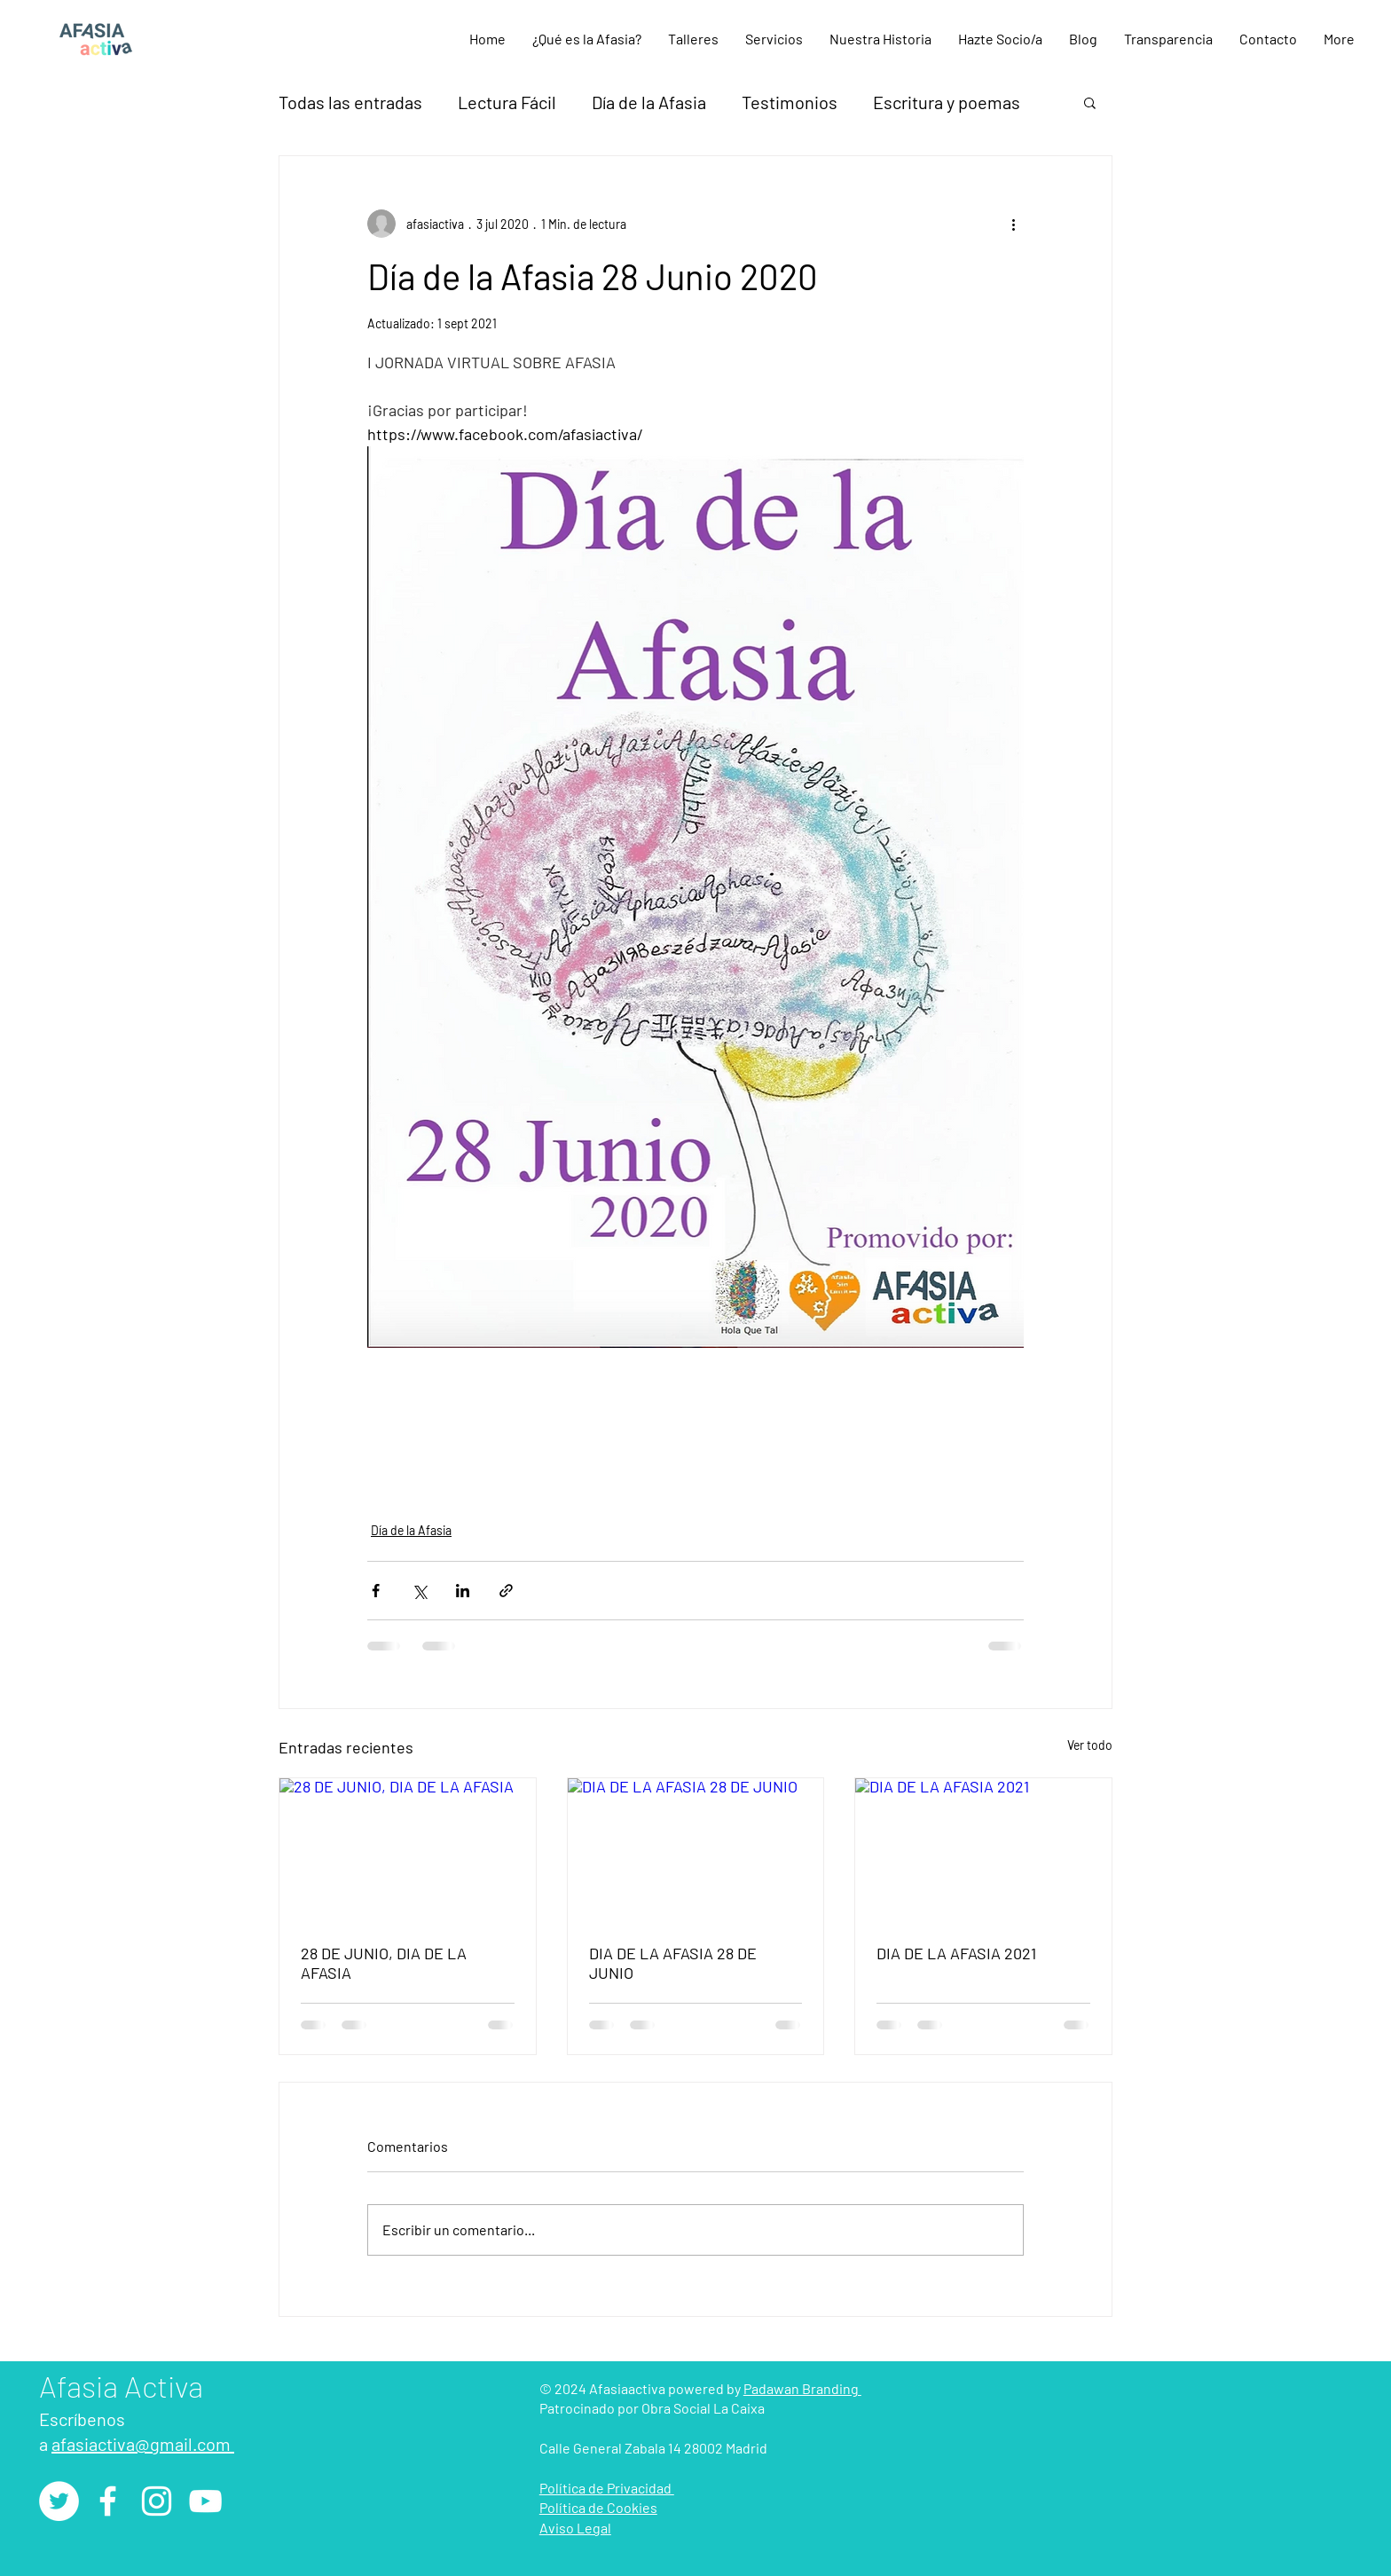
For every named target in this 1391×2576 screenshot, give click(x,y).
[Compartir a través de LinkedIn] (462, 1590)
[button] (693, 39)
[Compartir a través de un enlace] (506, 1590)
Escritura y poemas (946, 102)
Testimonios (789, 102)
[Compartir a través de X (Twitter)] (419, 1590)
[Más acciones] (1013, 223)
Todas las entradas (350, 102)
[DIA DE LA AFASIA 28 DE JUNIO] (696, 1850)
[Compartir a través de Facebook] (375, 1590)
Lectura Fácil (507, 102)
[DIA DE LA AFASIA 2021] (983, 1850)
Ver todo (1089, 1745)
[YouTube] (205, 2501)
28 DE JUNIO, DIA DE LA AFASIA (384, 1962)
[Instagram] (157, 2501)
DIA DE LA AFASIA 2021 (956, 1953)
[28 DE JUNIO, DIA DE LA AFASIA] (407, 1850)
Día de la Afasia (649, 102)
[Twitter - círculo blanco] (59, 2501)
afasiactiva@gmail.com (142, 2443)
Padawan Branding (802, 2388)
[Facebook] (108, 2501)
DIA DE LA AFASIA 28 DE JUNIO (673, 1962)
